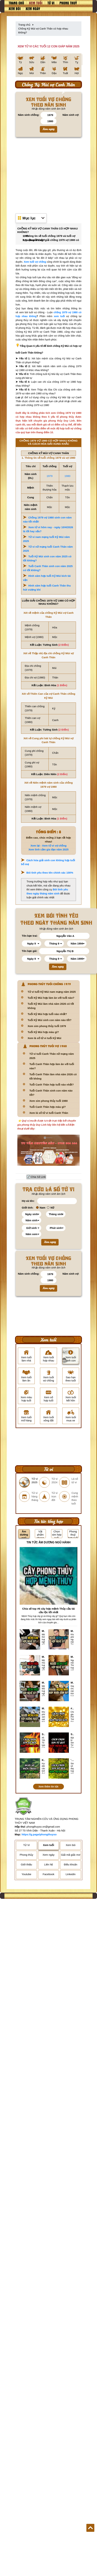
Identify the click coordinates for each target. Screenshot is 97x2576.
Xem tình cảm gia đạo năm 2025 (48, 849)
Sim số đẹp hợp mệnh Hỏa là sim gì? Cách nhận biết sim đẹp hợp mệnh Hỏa (43, 1734)
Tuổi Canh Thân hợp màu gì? (47, 1106)
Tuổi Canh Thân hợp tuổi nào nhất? (51, 1084)
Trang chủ (16, 2)
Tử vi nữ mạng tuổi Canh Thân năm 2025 (48, 548)
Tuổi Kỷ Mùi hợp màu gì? (43, 1032)
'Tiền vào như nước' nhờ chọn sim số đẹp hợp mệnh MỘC (72, 1759)
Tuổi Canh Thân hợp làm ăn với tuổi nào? (51, 1066)
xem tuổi (59, 316)
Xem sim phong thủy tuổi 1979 (47, 1026)
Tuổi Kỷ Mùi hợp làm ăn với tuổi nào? (51, 997)
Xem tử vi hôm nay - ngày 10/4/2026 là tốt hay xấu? (48, 529)
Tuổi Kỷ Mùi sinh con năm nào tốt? (49, 1020)
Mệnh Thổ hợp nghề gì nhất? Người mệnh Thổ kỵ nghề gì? (72, 1656)
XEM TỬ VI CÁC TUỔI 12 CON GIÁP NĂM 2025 (48, 46)
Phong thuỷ (68, 2)
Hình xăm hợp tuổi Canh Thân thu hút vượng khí (47, 587)
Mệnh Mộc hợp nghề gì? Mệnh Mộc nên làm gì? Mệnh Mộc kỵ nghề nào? (43, 1682)
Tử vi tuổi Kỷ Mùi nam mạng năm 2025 (52, 991)
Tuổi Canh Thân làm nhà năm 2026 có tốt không (53, 1076)
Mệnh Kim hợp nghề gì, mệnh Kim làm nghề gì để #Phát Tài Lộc (43, 1630)
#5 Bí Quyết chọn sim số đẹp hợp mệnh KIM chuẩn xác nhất (72, 1708)
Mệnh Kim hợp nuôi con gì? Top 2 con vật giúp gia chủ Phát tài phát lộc (72, 1682)
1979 (49, 475)
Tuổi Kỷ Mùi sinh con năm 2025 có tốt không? (47, 558)
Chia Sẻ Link (38, 1176)
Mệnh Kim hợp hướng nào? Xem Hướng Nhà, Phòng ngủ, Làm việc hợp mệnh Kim (43, 1708)
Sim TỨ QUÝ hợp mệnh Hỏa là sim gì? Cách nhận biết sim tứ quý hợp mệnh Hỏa (72, 1734)
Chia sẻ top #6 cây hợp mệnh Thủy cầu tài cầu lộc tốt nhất (48, 1610)
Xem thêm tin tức (48, 1786)
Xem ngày (33, 8)
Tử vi (51, 2)
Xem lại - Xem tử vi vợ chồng (48, 845)
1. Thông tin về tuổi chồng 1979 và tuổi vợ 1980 (49, 235)
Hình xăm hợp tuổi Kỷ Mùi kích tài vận (47, 577)
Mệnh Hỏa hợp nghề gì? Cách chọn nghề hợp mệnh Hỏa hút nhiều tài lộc (43, 1656)
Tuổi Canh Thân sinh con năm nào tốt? (51, 1092)
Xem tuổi (35, 2)
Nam (40, 1207)
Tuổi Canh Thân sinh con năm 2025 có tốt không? (48, 568)
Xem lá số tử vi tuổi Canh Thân (48, 1112)
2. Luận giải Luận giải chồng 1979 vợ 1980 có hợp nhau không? (51, 239)
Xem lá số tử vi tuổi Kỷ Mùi (44, 1038)
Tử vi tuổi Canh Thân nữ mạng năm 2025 (51, 1056)
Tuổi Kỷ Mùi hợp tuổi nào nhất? (47, 1014)
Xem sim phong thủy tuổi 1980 (48, 1100)
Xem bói (15, 8)
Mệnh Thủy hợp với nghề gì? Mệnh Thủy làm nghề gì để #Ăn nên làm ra (72, 1630)
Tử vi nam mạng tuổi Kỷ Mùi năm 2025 (46, 538)
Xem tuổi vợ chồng (35, 261)
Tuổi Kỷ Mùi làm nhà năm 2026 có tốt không (51, 1006)
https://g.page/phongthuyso (39, 1834)
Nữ (50, 1207)
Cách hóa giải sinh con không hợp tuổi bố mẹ (48, 862)
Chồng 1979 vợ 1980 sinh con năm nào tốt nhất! (47, 519)
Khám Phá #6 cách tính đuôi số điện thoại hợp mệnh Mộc (43, 1759)
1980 (67, 475)
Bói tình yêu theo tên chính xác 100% (49, 872)
